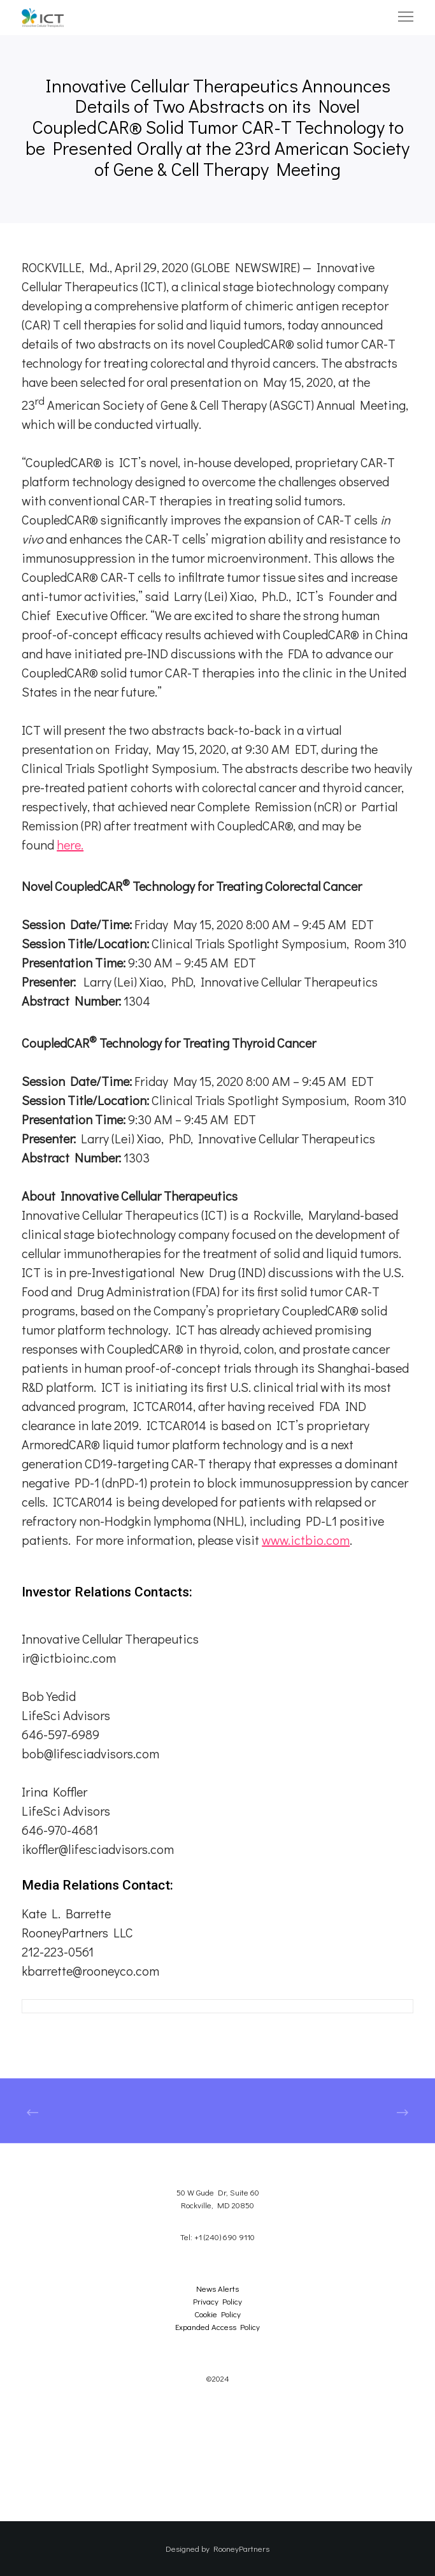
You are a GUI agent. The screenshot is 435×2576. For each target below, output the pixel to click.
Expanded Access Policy (217, 2326)
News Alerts (217, 2288)
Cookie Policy (217, 2313)
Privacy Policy (217, 2301)
